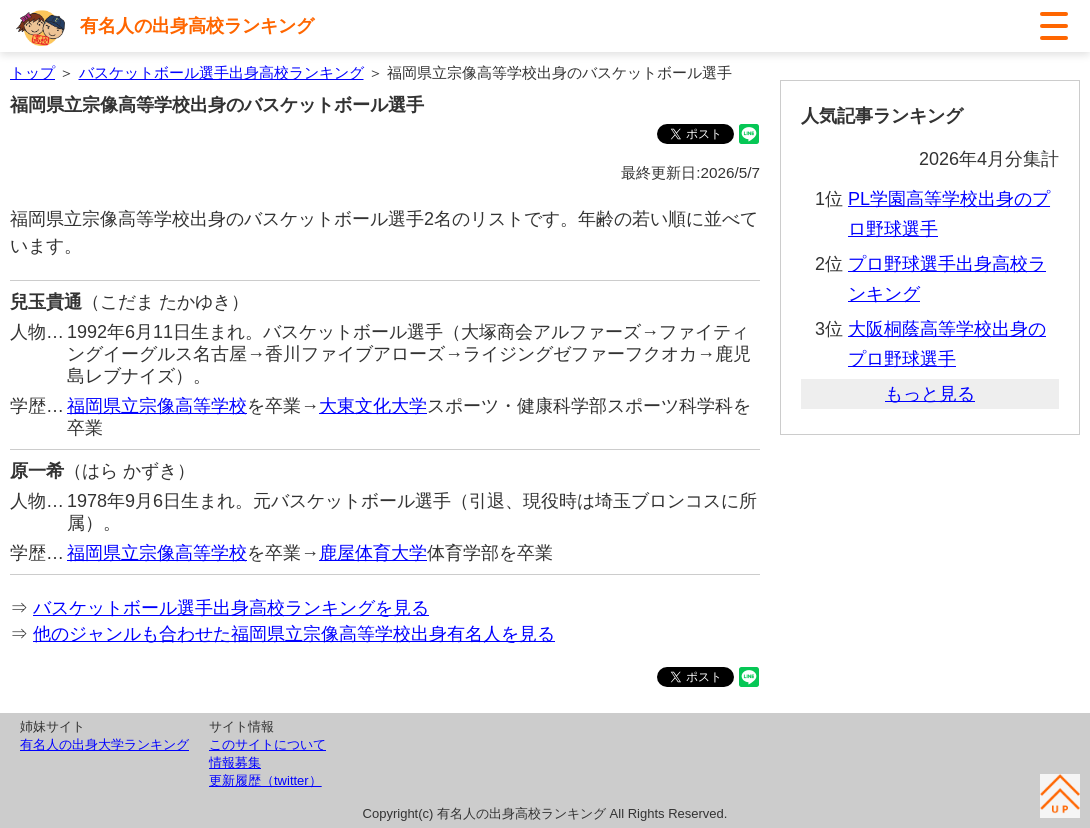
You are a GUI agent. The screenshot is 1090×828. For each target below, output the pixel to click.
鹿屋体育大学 (373, 553)
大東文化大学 (373, 406)
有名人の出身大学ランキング (104, 744)
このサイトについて (267, 744)
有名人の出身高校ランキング (197, 26)
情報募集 (235, 762)
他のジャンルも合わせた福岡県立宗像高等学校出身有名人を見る (294, 634)
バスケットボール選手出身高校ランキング (221, 72)
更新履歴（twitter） (265, 780)
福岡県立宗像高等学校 (157, 406)
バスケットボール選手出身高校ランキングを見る (231, 608)
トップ (32, 72)
